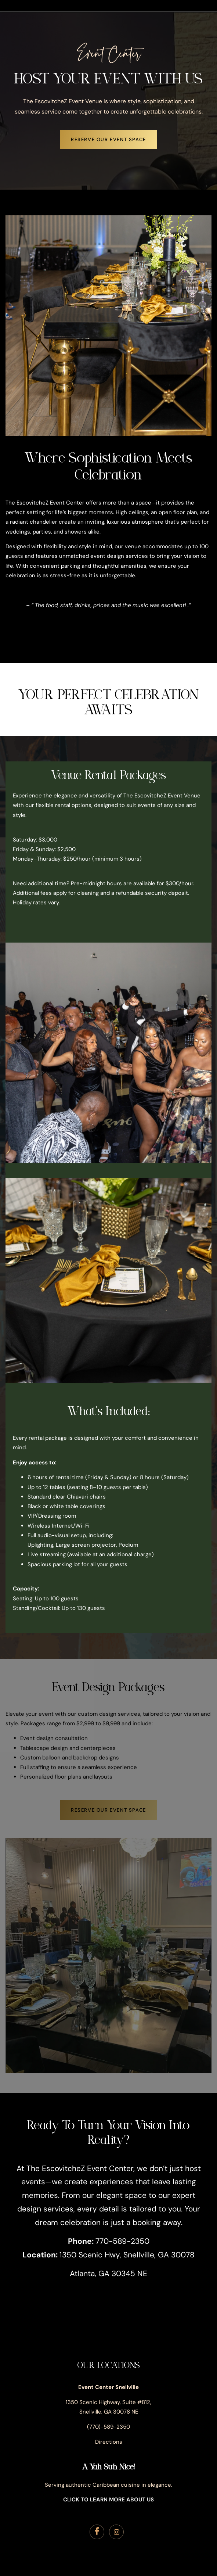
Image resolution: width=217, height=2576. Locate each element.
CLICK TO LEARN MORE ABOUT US (108, 2499)
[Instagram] (116, 2532)
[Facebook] (97, 2532)
